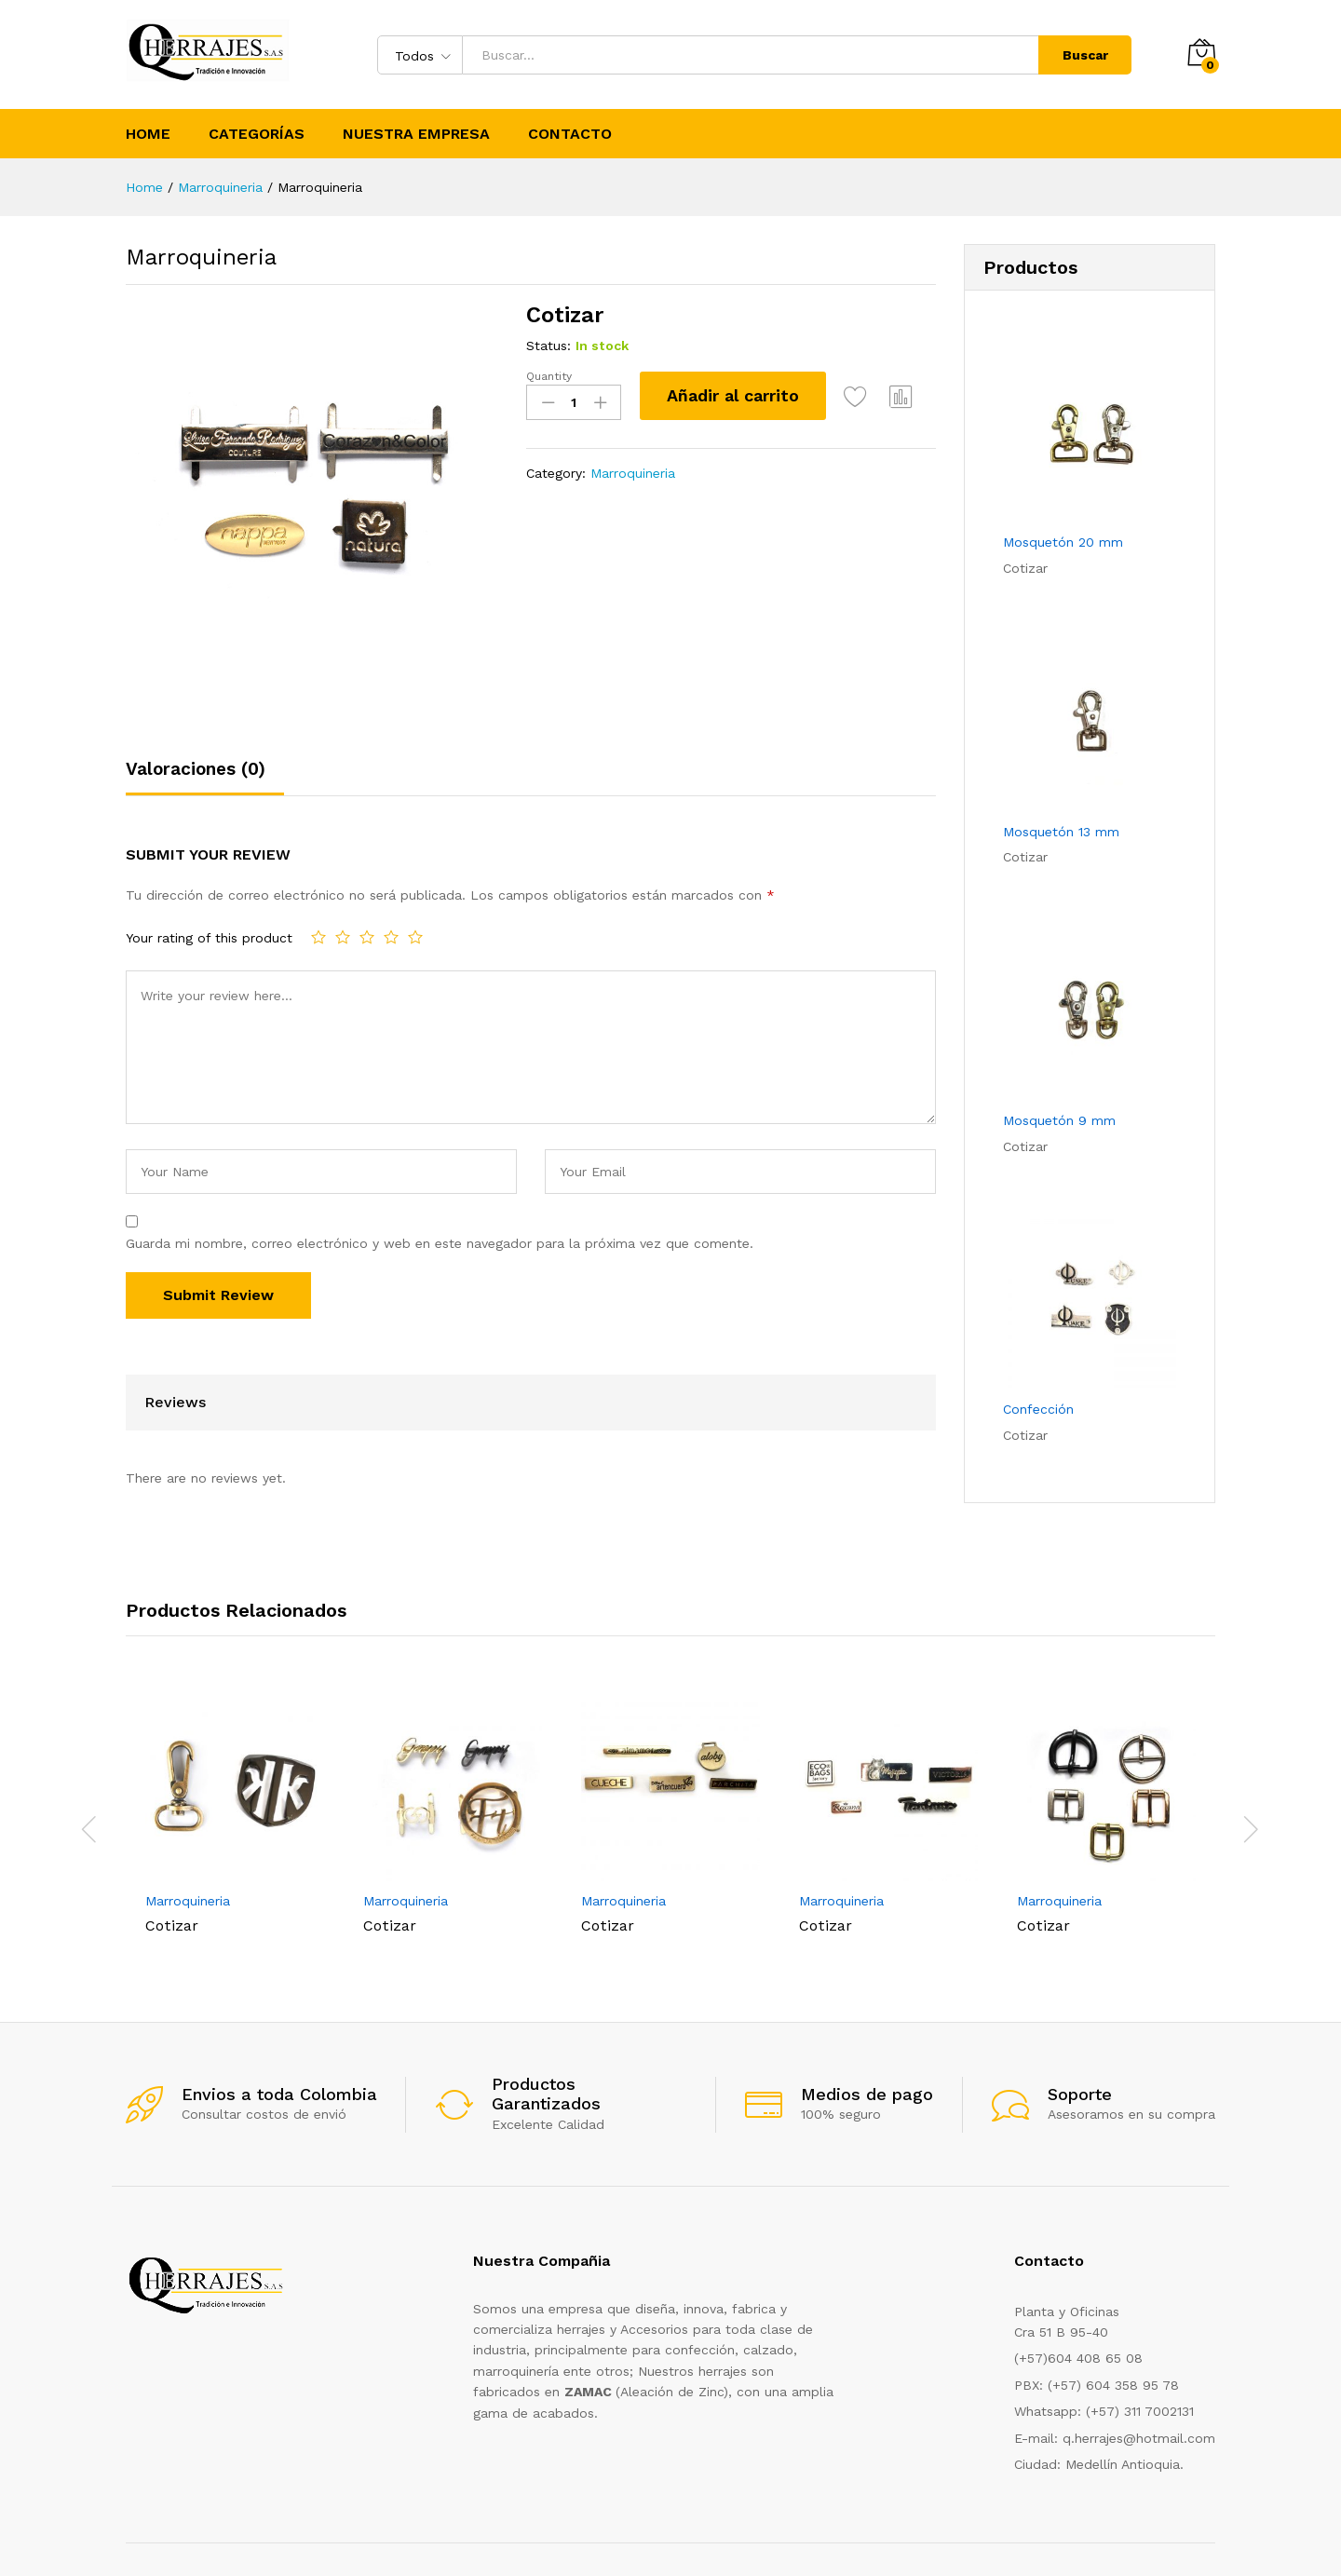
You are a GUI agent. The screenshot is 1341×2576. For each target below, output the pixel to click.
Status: (548, 345)
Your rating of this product (209, 937)
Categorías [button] (257, 134)
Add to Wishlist (856, 396)
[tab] (205, 777)
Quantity (549, 376)
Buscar (1085, 54)
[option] (235, 1817)
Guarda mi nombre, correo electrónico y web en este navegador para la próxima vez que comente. (439, 1243)
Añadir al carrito (733, 395)
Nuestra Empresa (416, 134)
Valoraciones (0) (195, 769)
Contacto (570, 134)
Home (148, 134)
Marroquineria (632, 473)
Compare (901, 396)
